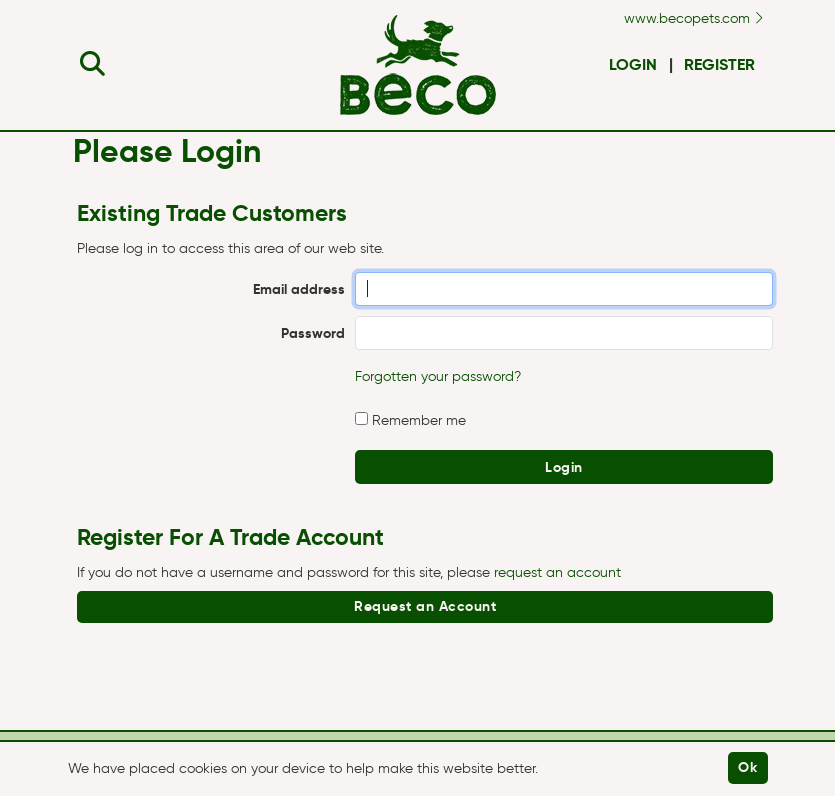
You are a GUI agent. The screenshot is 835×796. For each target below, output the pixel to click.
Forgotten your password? (438, 376)
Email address (299, 289)
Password (313, 333)
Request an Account (425, 606)
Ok (747, 767)
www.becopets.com (693, 18)
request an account (557, 572)
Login (633, 64)
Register (719, 64)
